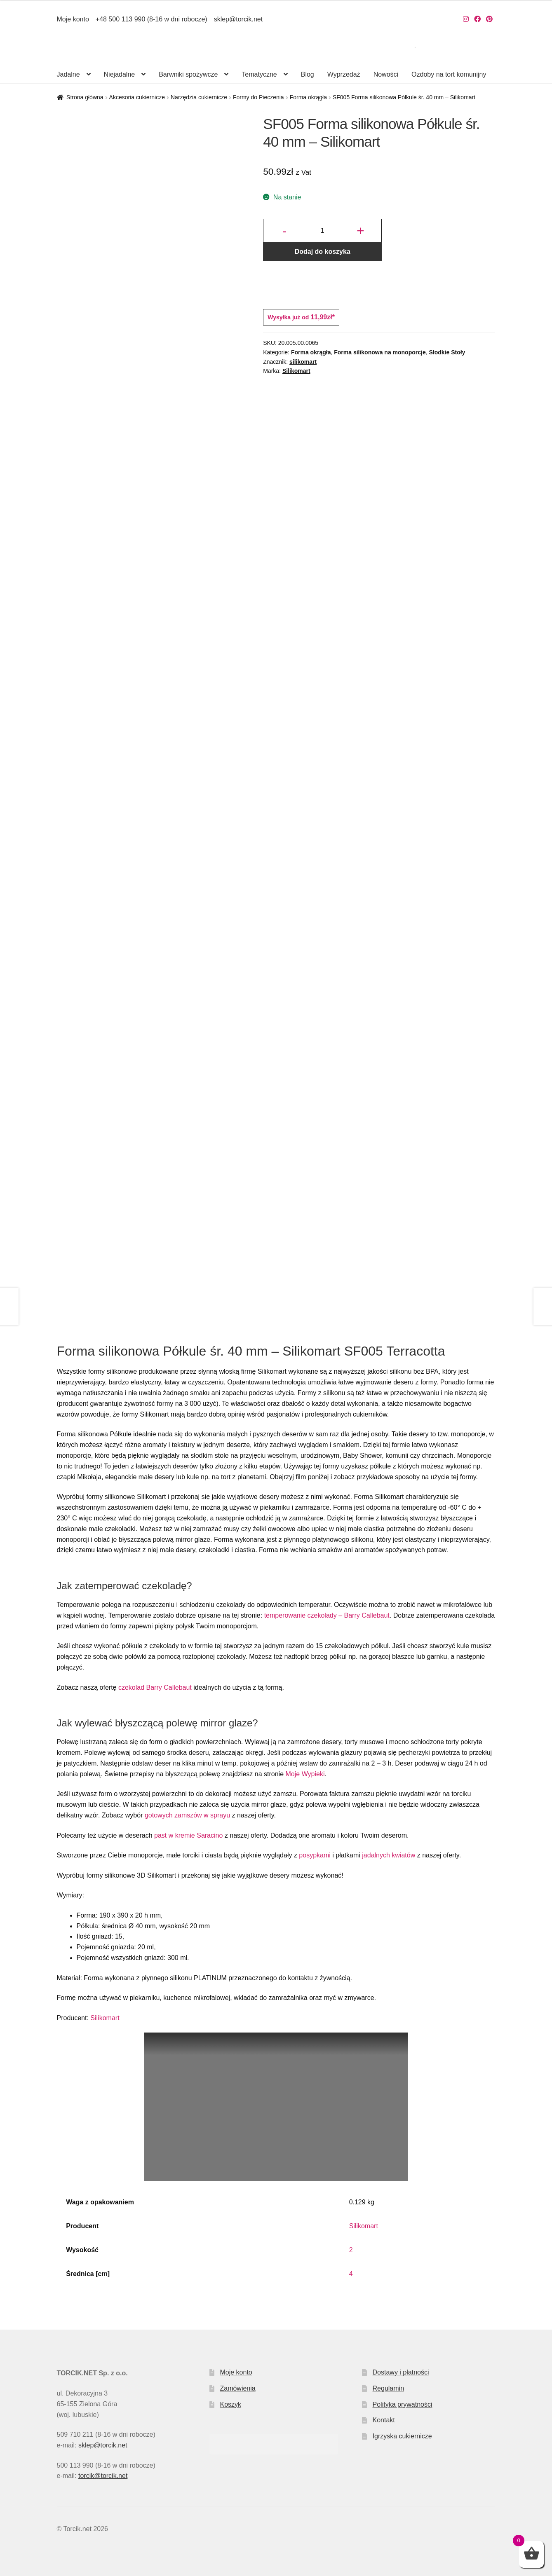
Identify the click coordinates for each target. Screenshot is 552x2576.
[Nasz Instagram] (466, 19)
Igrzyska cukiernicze (402, 2436)
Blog (307, 74)
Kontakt (384, 2420)
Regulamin (388, 2388)
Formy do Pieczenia (258, 97)
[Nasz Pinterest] (489, 19)
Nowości (385, 74)
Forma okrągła (308, 97)
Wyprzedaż (343, 74)
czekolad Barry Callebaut (155, 1687)
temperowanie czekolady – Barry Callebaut (327, 1615)
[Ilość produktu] (322, 230)
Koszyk (230, 2404)
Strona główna (84, 97)
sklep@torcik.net (238, 19)
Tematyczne (259, 74)
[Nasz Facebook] (477, 19)
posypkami (314, 1855)
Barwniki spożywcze (188, 74)
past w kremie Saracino (188, 1835)
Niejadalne (119, 74)
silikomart (303, 361)
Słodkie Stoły (447, 352)
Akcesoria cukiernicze (137, 97)
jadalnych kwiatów (388, 1855)
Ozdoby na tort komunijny (448, 74)
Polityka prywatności (402, 2404)
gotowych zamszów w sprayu (187, 1815)
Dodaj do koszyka (322, 251)
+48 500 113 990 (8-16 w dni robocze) (151, 19)
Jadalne (68, 74)
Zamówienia (237, 2388)
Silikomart (296, 371)
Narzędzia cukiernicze (199, 97)
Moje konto (73, 19)
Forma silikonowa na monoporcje (379, 352)
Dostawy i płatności (401, 2372)
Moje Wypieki (305, 1773)
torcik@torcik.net (102, 2475)
